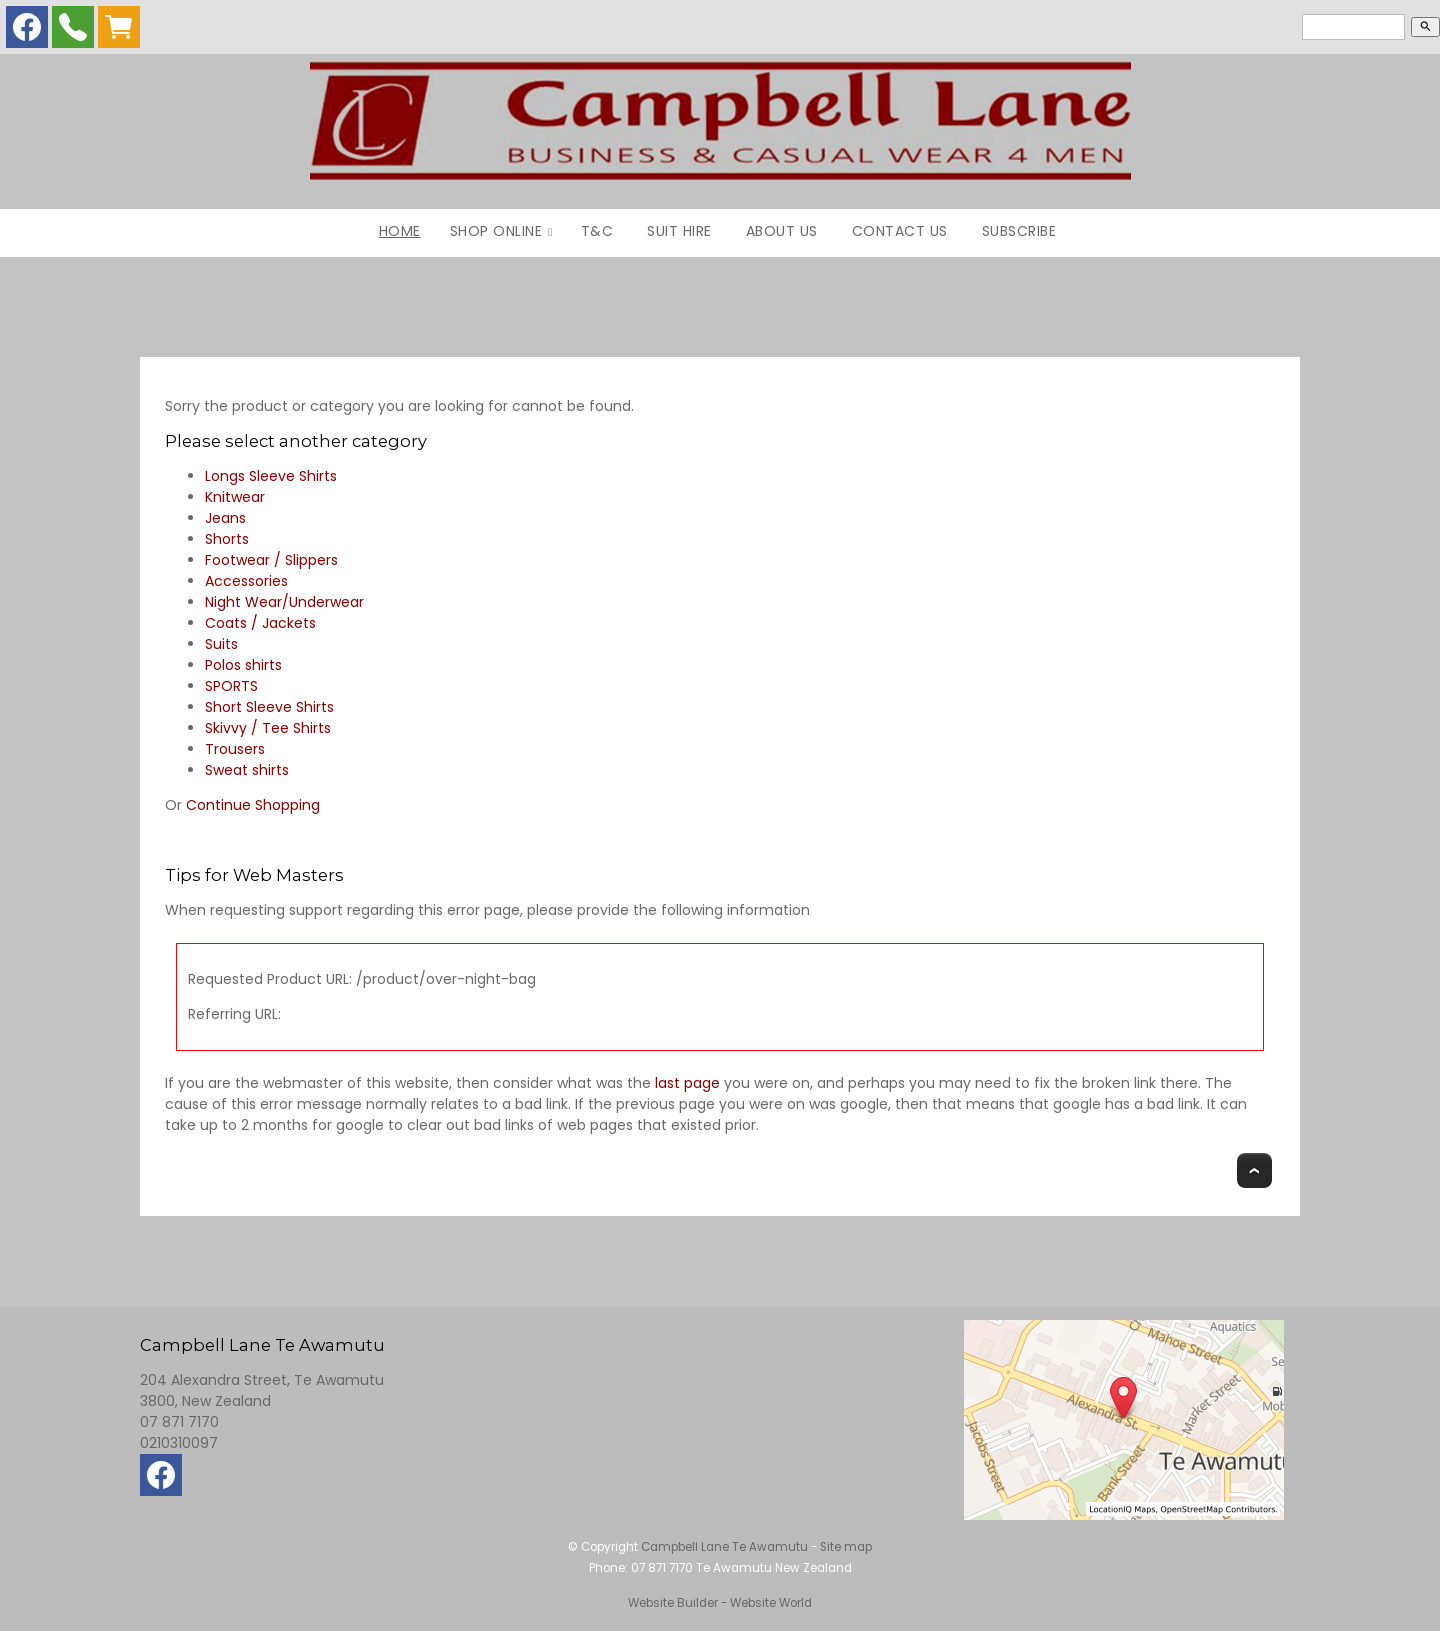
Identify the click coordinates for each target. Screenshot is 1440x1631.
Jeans (225, 518)
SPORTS (231, 686)
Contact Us (900, 231)
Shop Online (496, 231)
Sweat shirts (247, 770)
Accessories (246, 581)
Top (1254, 1170)
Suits (221, 644)
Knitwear (235, 497)
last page (687, 1083)
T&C (597, 231)
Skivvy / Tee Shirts (268, 728)
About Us (782, 231)
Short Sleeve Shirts (269, 707)
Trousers (235, 749)
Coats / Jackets (260, 623)
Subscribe (1019, 231)
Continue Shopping (253, 805)
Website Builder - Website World (720, 1603)
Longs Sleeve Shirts (271, 476)
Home (400, 231)
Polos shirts (243, 665)
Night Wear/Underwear (284, 602)
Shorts (227, 539)
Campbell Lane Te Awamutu (724, 1547)
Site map (846, 1547)
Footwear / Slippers (271, 560)
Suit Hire (679, 231)
